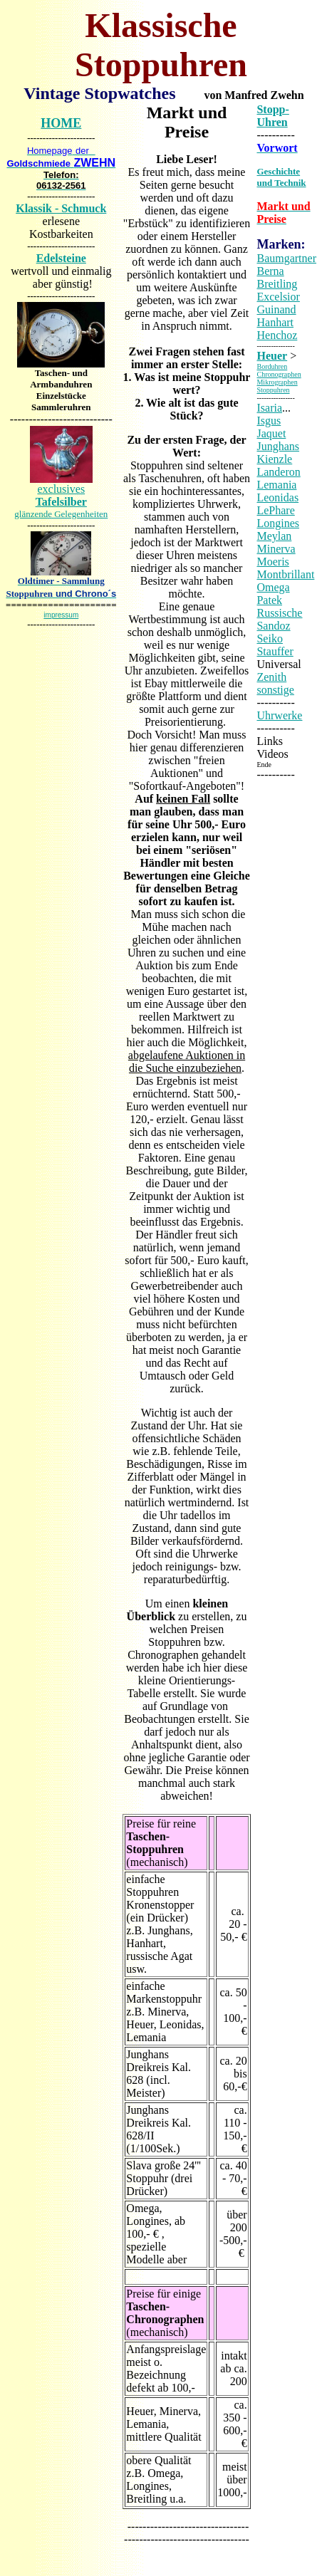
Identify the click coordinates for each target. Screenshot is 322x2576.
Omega (272, 587)
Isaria (269, 408)
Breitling (276, 284)
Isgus (268, 420)
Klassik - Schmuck (61, 208)
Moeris (272, 562)
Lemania (276, 485)
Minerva (275, 549)
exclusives (61, 501)
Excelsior (277, 297)
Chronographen (278, 374)
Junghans (277, 446)
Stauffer (274, 651)
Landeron (278, 472)
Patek (269, 600)
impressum (60, 615)
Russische (279, 613)
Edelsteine (61, 258)
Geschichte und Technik (281, 177)
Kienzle (274, 459)
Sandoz (273, 626)
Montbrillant (285, 574)
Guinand (276, 309)
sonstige (275, 690)
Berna (270, 271)
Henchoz (276, 335)
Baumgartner (286, 258)
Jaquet (271, 433)
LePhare (275, 510)
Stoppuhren (272, 390)
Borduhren (271, 366)
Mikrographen (276, 382)
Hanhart (275, 322)
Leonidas (277, 497)
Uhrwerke (279, 715)
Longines (277, 523)
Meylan (273, 536)
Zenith (271, 677)
